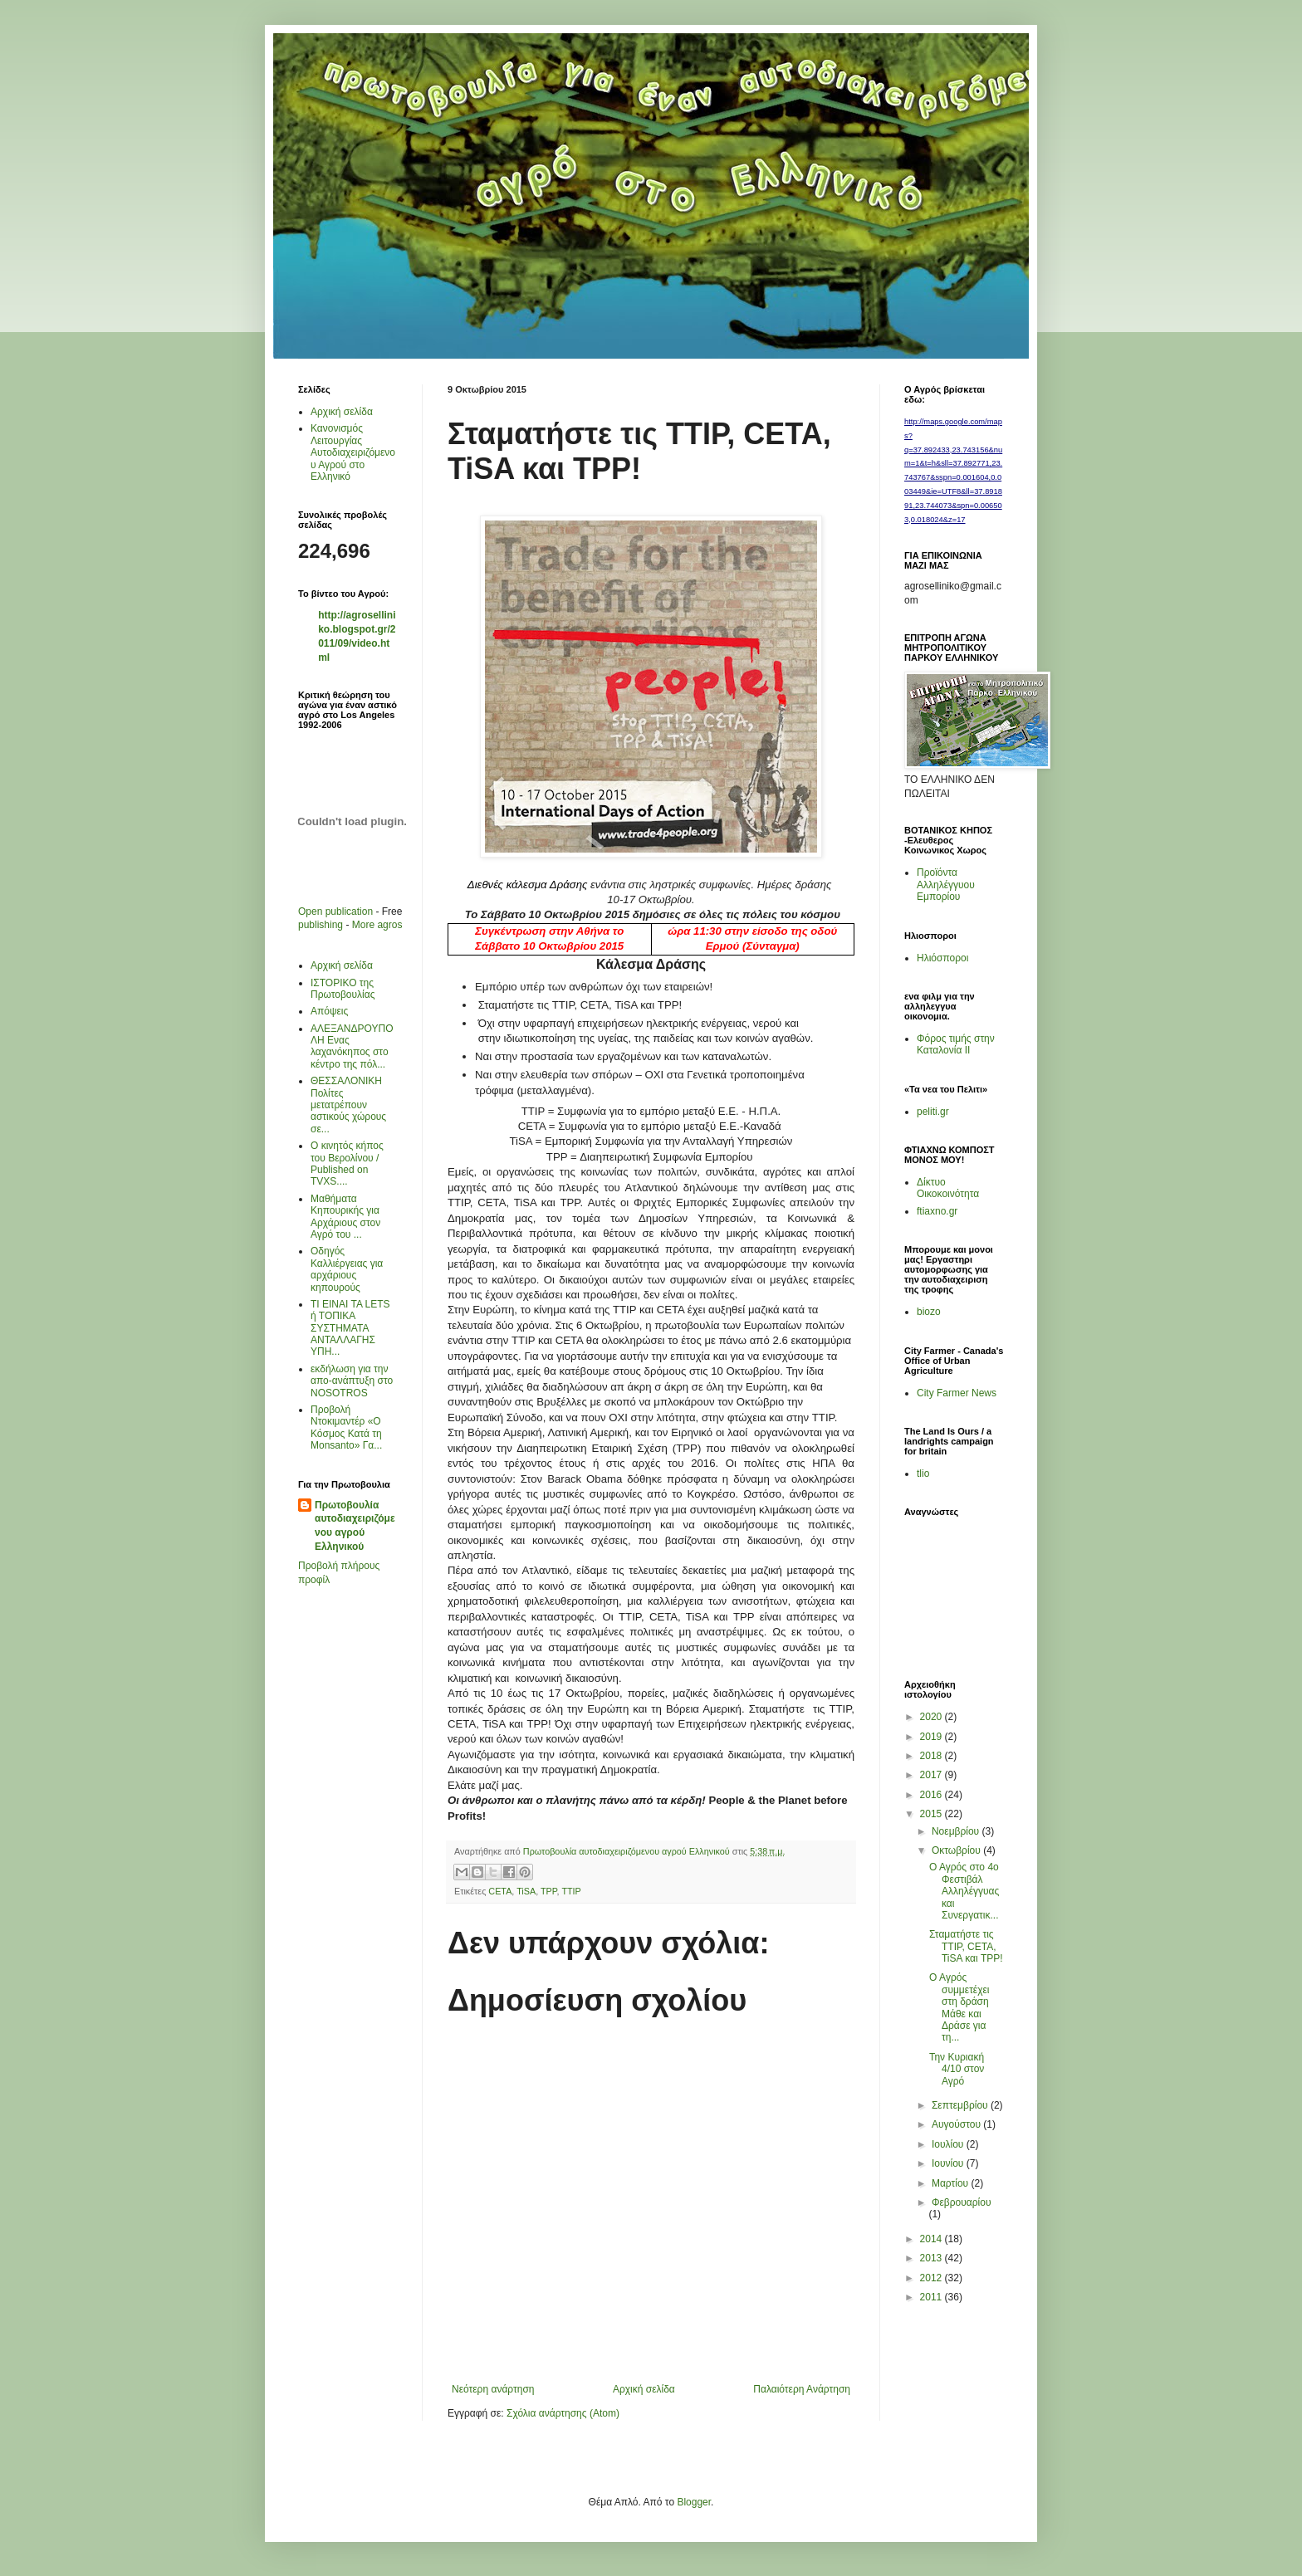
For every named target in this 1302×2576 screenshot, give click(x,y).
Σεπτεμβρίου (961, 2105)
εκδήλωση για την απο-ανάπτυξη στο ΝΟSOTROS (352, 1381)
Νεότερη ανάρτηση (493, 2389)
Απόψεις (329, 1011)
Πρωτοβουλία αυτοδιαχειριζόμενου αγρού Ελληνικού (355, 1525)
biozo (929, 1311)
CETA (500, 1891)
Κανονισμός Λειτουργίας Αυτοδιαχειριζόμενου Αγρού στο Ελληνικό (353, 452)
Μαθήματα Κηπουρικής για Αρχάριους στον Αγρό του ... (345, 1216)
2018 (932, 1756)
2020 (932, 1717)
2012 (932, 2278)
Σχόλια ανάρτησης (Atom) (563, 2413)
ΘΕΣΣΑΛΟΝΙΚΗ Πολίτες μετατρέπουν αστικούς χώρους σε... (348, 1105)
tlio (923, 1473)
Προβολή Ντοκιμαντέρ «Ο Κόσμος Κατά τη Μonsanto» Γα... (346, 1427)
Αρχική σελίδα (644, 2389)
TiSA (526, 1891)
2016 (932, 1795)
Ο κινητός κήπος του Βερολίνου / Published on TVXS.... (347, 1163)
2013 (932, 2258)
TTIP (570, 1891)
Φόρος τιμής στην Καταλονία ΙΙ (956, 1044)
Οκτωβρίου (957, 1850)
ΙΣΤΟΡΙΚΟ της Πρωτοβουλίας (342, 988)
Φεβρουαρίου (961, 2202)
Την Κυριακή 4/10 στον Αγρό (956, 2069)
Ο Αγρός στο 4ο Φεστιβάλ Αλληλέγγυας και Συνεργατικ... (964, 1891)
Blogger (694, 2502)
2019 (932, 1737)
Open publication (335, 911)
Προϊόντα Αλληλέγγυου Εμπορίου (946, 884)
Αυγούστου (957, 2124)
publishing (320, 925)
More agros (377, 925)
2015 (932, 1814)
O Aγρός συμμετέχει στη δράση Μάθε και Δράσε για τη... (959, 2007)
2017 (932, 1775)
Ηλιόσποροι (942, 958)
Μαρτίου (952, 2183)
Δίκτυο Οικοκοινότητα (948, 1188)
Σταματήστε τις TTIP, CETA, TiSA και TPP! (966, 1946)
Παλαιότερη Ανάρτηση (801, 2389)
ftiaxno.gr (937, 1211)
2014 (932, 2239)
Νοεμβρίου (957, 1831)
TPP (549, 1891)
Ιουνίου (949, 2163)
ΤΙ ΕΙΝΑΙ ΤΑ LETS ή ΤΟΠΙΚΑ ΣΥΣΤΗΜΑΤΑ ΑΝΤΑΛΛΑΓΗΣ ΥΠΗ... (350, 1328)
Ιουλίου (949, 2144)
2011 (932, 2297)
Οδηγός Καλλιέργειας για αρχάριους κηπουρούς (347, 1269)
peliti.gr (933, 1111)
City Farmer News (956, 1393)
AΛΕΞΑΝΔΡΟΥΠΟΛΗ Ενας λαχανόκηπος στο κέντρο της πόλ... (352, 1046)
